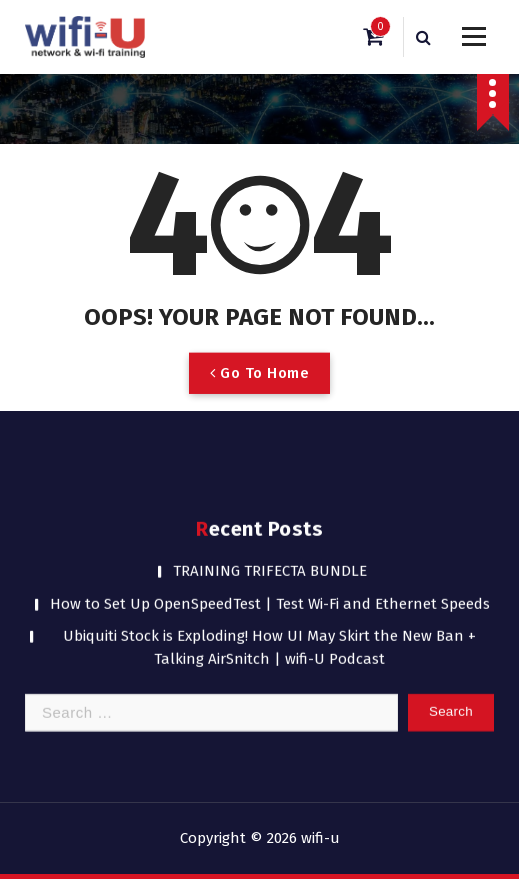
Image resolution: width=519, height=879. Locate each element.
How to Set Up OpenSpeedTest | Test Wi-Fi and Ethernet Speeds (270, 586)
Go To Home (259, 391)
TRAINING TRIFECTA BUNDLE (270, 553)
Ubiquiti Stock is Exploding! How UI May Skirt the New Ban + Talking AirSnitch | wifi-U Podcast (269, 629)
